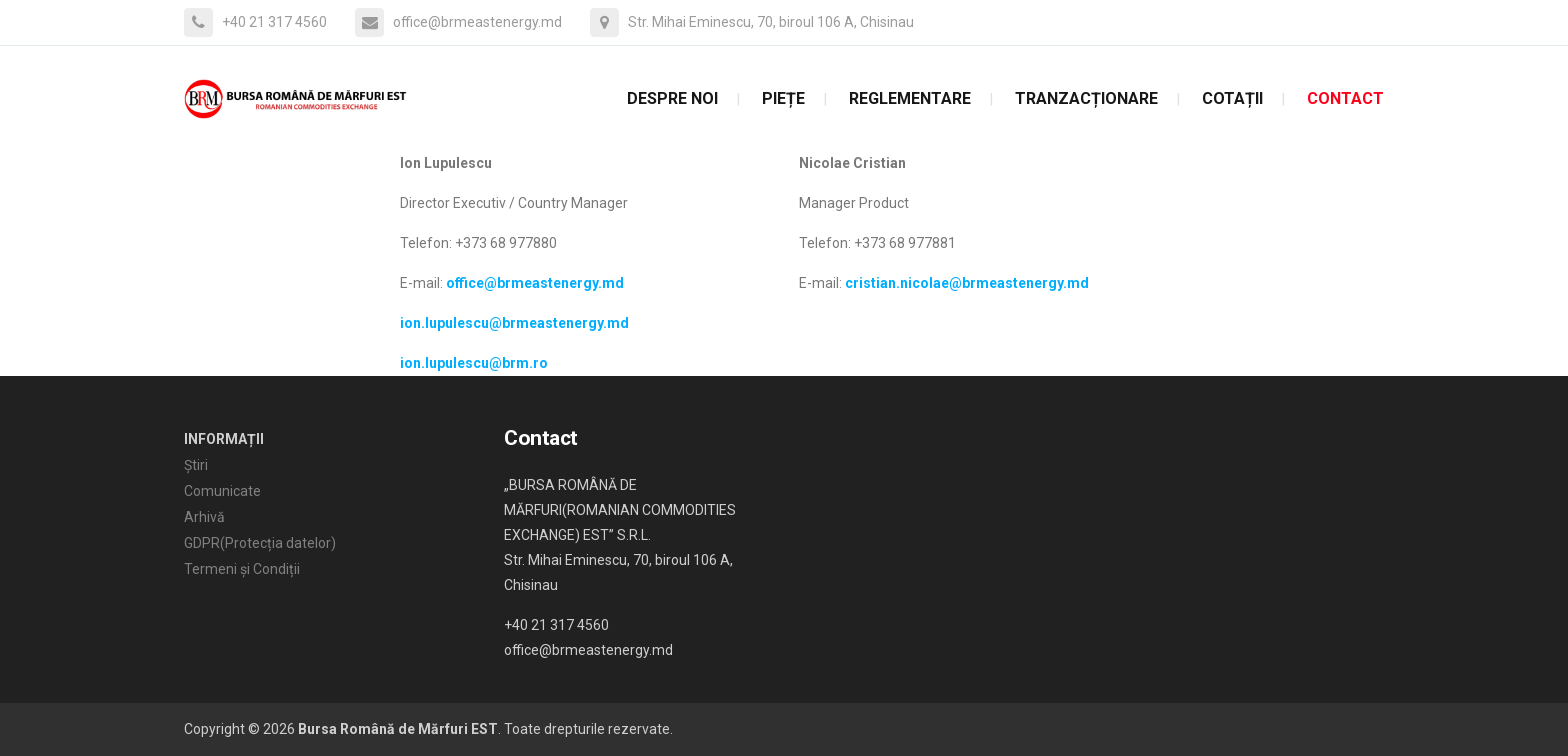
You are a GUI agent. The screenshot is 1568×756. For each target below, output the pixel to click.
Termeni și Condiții (242, 569)
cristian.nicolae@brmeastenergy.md (967, 283)
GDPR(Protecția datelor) (260, 543)
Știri (196, 465)
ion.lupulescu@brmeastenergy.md (514, 323)
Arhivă (204, 517)
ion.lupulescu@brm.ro (474, 363)
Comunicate (222, 491)
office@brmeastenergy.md (535, 283)
